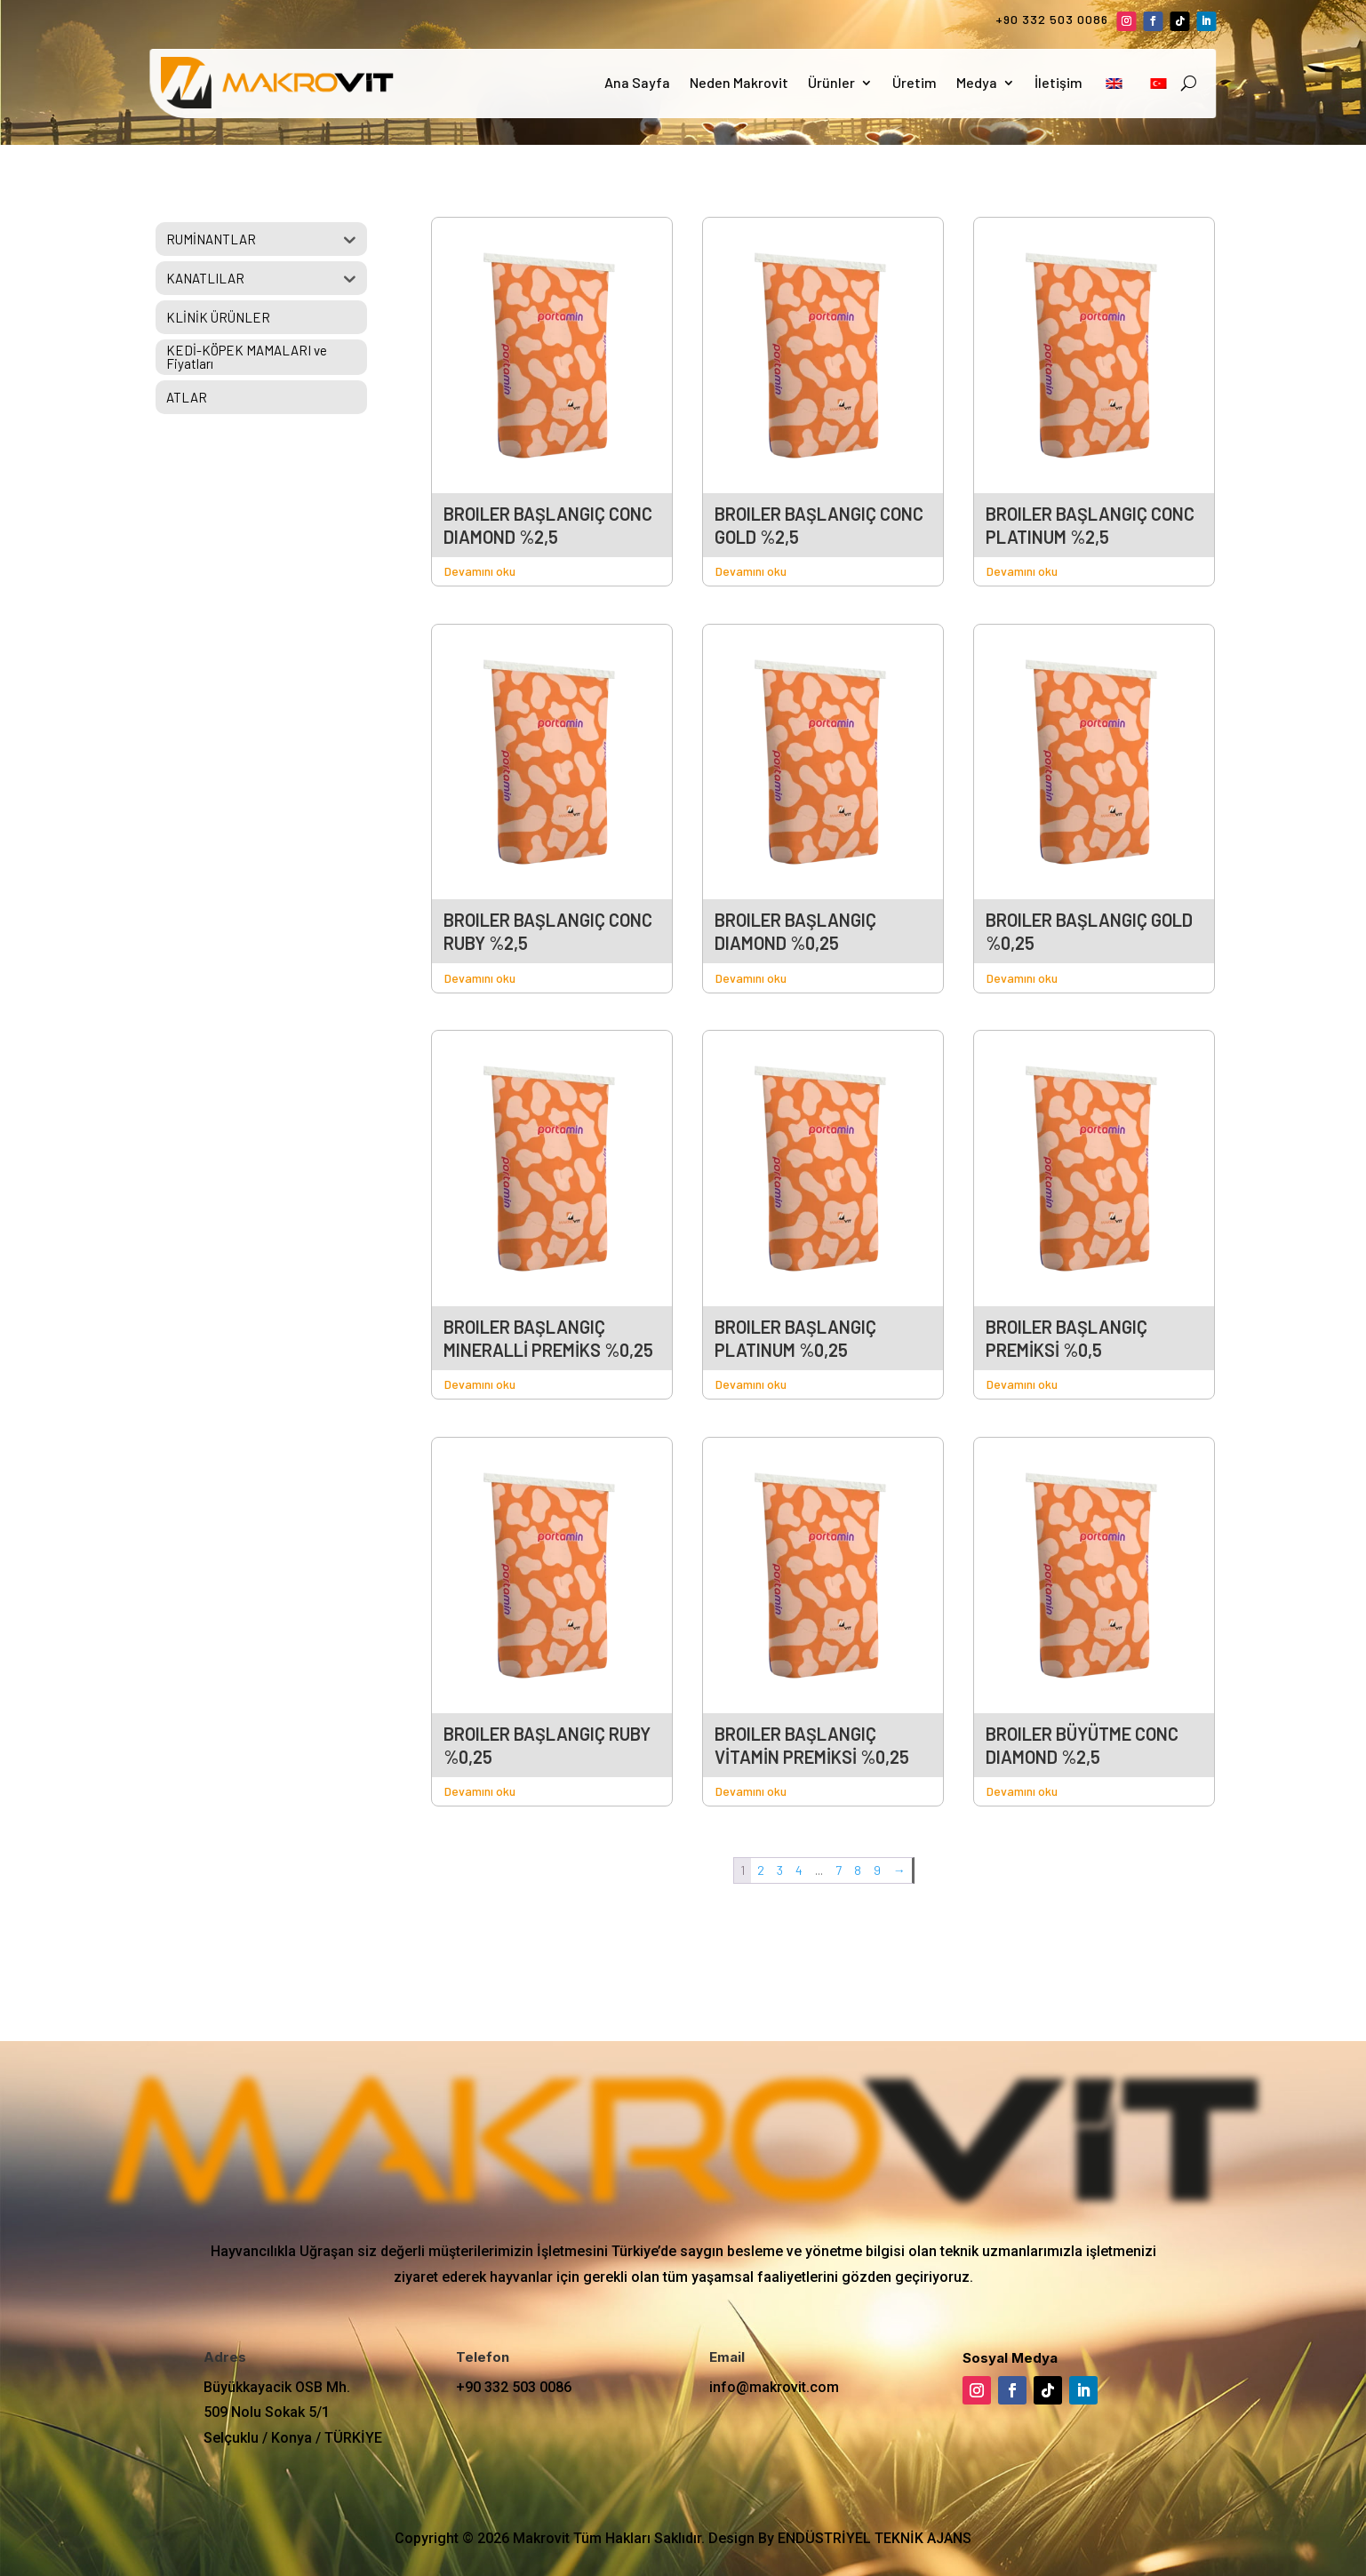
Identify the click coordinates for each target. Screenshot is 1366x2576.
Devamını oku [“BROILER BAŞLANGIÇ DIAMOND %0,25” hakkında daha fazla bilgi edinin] (751, 977)
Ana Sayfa (637, 82)
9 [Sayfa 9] (877, 1870)
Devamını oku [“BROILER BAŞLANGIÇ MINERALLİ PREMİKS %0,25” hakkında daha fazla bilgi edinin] (479, 1384)
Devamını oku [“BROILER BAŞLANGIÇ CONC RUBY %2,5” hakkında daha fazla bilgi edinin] (479, 977)
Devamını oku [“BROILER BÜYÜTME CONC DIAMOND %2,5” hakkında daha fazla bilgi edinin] (1022, 1790)
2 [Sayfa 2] (760, 1870)
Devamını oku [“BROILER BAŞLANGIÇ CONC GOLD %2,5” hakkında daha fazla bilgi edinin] (751, 570)
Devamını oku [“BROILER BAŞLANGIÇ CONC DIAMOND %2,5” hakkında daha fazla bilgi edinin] (479, 570)
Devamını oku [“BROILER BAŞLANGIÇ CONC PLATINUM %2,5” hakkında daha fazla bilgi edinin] (1022, 570)
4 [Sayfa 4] (799, 1870)
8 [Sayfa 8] (857, 1870)
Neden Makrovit (739, 82)
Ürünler (831, 82)
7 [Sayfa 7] (838, 1870)
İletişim (1058, 82)
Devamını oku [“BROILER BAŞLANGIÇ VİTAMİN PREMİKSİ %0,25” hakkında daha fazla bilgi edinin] (751, 1790)
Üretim (914, 82)
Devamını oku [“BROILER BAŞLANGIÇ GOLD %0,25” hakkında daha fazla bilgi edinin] (1022, 977)
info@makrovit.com (774, 2387)
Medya (976, 82)
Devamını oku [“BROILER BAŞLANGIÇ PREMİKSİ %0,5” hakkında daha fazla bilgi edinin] (1022, 1384)
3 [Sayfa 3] (780, 1870)
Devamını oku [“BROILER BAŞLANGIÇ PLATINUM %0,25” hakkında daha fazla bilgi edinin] (751, 1384)
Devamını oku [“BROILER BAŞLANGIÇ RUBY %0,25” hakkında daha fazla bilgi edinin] (479, 1790)
